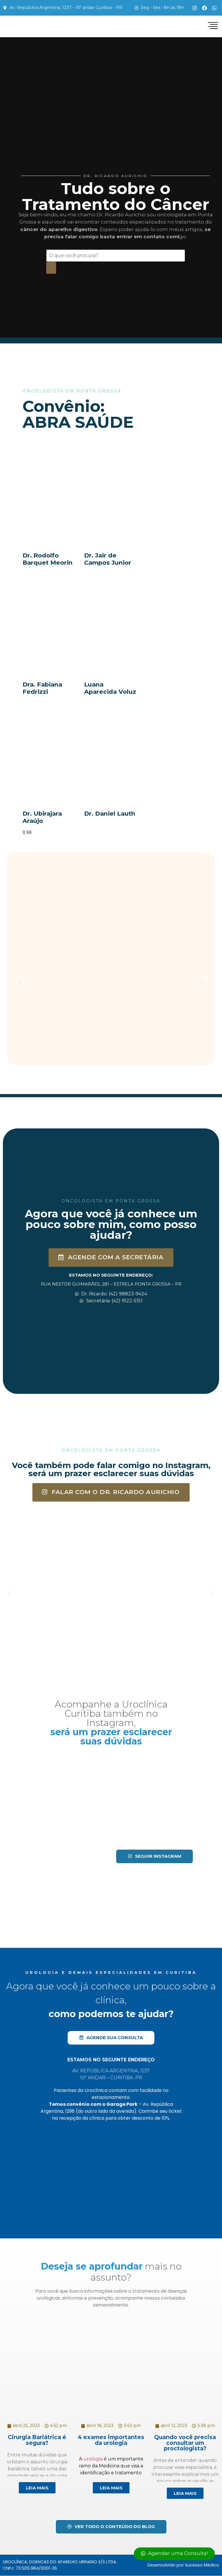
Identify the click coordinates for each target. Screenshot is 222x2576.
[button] (20, 982)
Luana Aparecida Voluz (110, 688)
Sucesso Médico (202, 2565)
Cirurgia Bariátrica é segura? (37, 2440)
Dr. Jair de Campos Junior (107, 559)
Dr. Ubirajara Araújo (42, 817)
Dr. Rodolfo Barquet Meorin (48, 559)
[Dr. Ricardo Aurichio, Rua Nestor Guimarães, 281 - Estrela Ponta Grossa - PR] (111, 1362)
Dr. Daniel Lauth (109, 813)
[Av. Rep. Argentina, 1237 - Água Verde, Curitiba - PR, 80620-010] (111, 2175)
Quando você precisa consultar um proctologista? (185, 2443)
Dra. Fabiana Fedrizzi (42, 688)
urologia (93, 2459)
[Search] (51, 268)
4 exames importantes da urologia (111, 2440)
